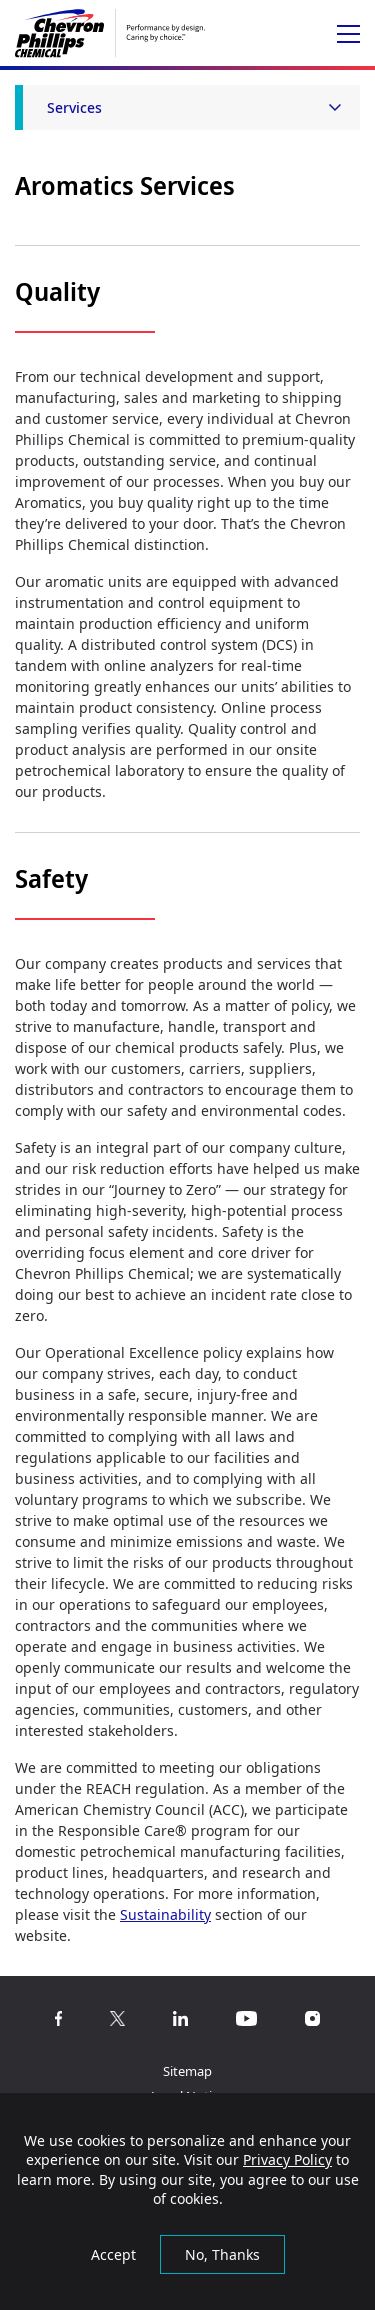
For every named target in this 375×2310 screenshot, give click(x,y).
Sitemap (187, 2071)
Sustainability (165, 1914)
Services (74, 107)
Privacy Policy (287, 2159)
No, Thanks (222, 2254)
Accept (113, 2254)
